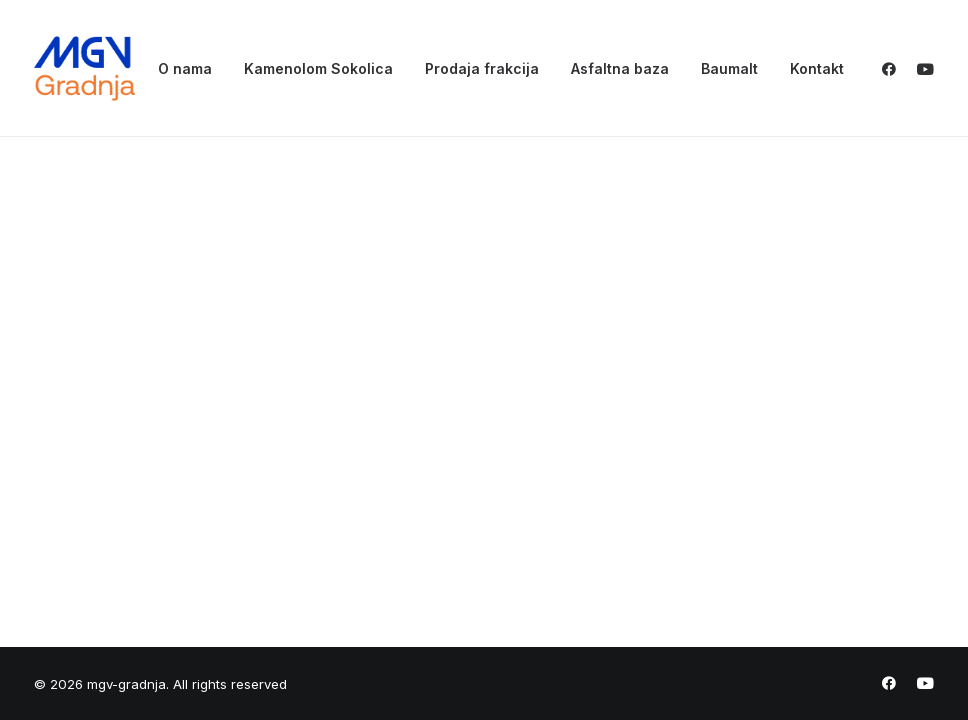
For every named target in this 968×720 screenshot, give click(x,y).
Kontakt (817, 68)
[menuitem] (185, 68)
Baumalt (729, 68)
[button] (893, 68)
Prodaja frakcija (482, 68)
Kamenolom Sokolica (318, 68)
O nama (185, 68)
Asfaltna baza (620, 68)
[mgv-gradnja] (84, 68)
